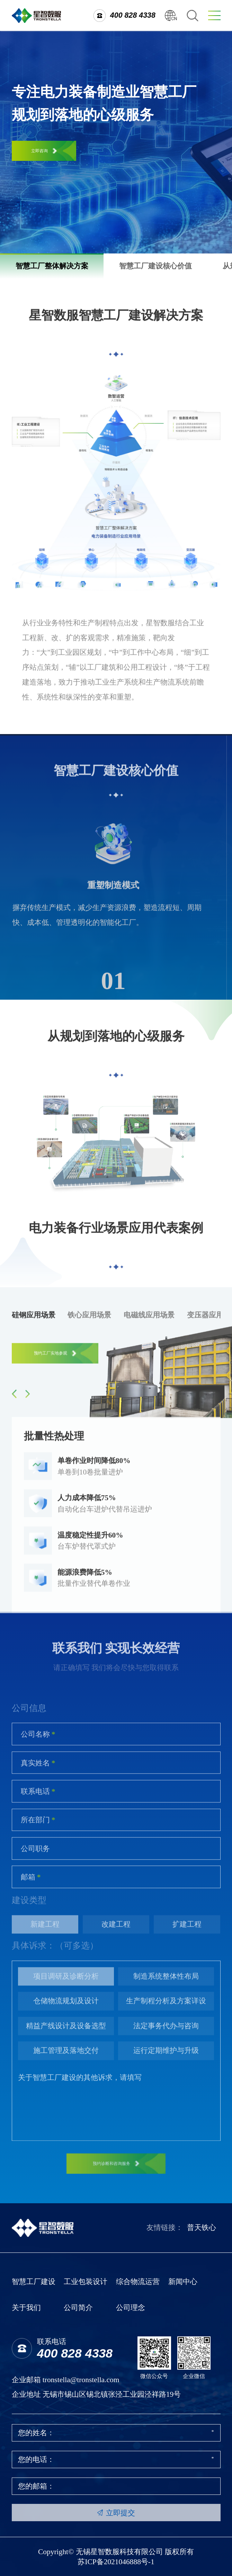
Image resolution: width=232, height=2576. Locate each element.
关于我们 (26, 2307)
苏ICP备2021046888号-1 (116, 2562)
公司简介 (78, 2307)
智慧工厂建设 (33, 2281)
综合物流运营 (138, 2281)
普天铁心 (201, 2227)
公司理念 (130, 2307)
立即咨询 (44, 151)
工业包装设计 (85, 2281)
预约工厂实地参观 (55, 1358)
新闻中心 (182, 2281)
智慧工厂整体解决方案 (52, 266)
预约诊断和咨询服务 (116, 2168)
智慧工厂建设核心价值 (155, 266)
